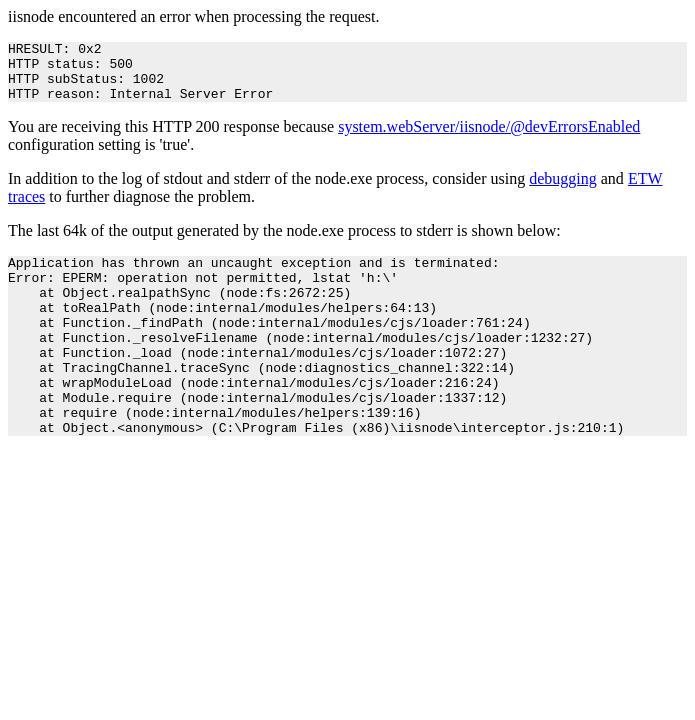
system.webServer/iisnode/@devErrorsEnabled (489, 138)
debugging (563, 190)
